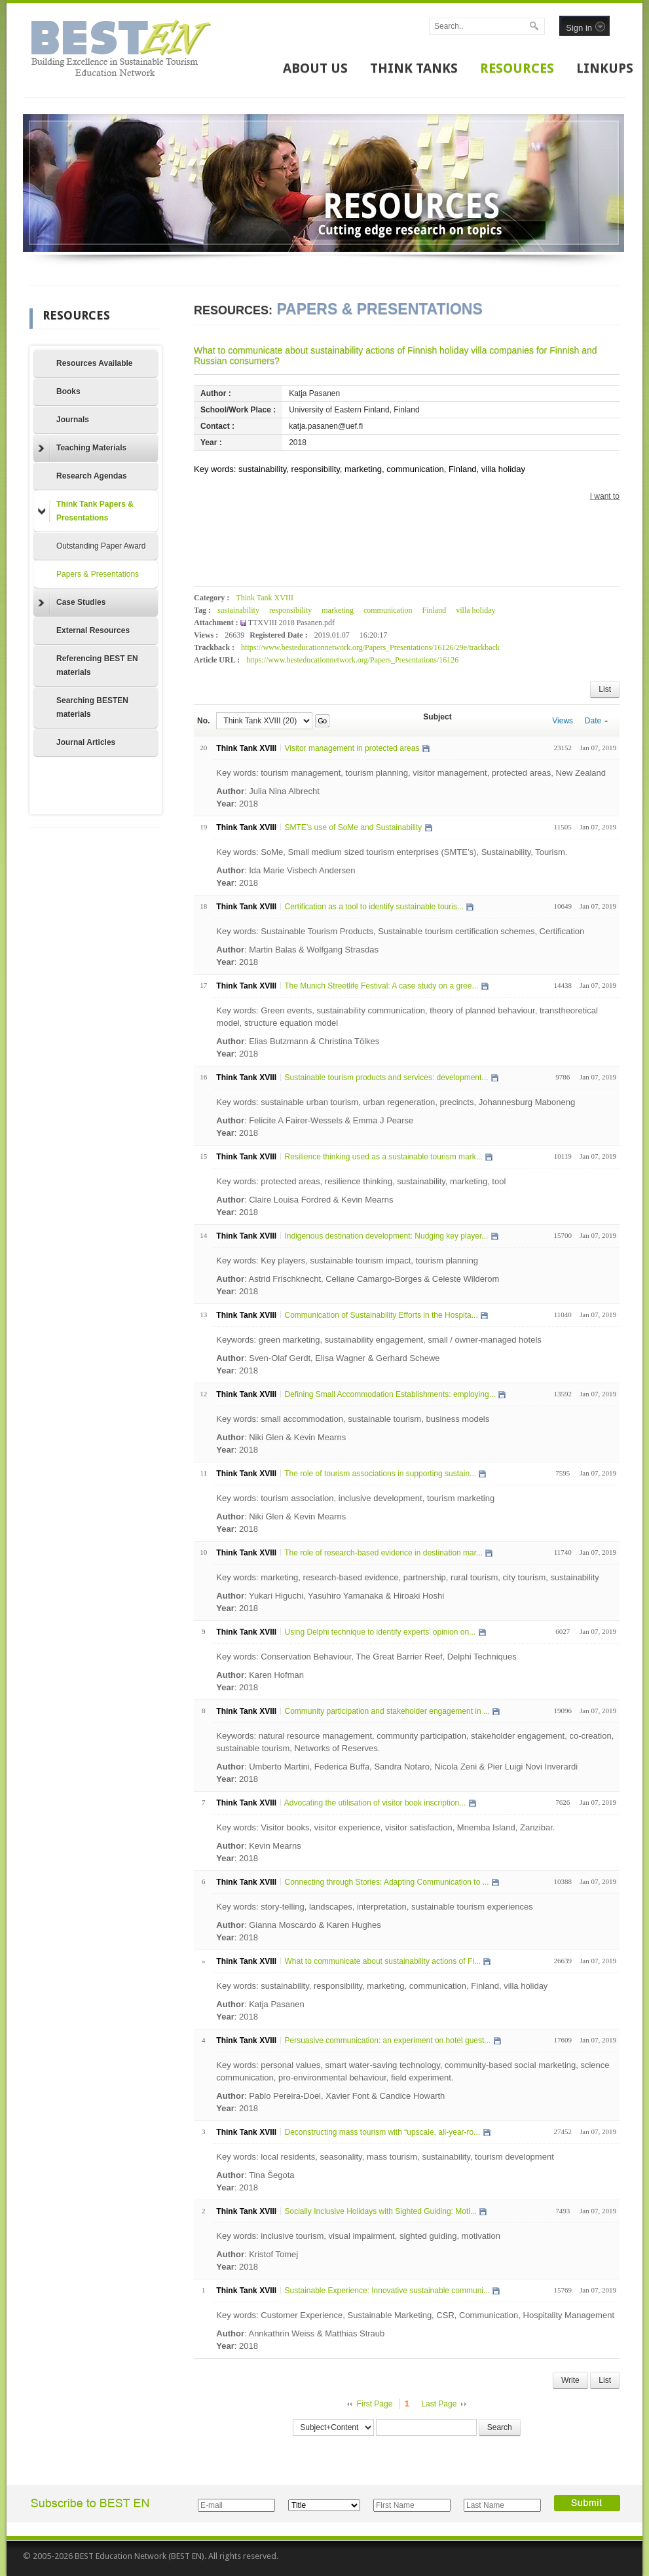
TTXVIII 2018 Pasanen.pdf (291, 622)
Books (68, 391)
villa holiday (475, 610)
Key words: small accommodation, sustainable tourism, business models (352, 1419)
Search (499, 2427)
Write (570, 2380)
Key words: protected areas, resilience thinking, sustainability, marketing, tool (361, 1181)
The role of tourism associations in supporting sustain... (380, 1473)
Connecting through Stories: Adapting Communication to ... (386, 1882)
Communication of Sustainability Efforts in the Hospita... (380, 1315)
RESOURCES (517, 68)
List (605, 689)
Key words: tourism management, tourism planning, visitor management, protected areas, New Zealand (411, 773)
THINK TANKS (414, 68)
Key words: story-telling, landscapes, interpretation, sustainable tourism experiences (374, 1907)
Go (322, 721)
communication (388, 610)
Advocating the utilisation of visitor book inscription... (375, 1802)
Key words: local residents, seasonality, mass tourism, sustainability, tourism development (384, 2157)
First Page (375, 2403)
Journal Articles (85, 742)
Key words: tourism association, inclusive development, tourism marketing (355, 1498)
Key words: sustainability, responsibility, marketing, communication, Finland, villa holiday (381, 1986)
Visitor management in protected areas (351, 748)
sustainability (238, 610)
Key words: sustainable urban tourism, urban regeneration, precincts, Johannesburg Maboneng (395, 1102)
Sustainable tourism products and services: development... (386, 1077)
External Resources (93, 630)
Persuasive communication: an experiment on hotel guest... (387, 2040)
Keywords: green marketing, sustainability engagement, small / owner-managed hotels (378, 1340)
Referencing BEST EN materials (97, 665)
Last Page (438, 2403)
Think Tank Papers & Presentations (86, 510)
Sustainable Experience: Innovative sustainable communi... (387, 2290)
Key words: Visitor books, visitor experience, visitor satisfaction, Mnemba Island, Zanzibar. (385, 1827)
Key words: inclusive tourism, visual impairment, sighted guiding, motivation (358, 2236)
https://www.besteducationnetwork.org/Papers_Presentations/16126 (352, 659)
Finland (434, 610)
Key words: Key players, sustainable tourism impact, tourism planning (347, 1260)
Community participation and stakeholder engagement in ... (387, 1711)
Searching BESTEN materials (92, 707)
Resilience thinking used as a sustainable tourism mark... (383, 1156)
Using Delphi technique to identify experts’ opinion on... (379, 1632)
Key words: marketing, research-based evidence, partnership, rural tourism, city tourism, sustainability (407, 1577)
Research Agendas (91, 476)
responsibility (290, 610)
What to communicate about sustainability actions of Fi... (382, 1961)
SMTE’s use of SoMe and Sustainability (353, 827)
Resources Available (94, 363)
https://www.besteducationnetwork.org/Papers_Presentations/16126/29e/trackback (370, 647)
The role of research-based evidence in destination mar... (383, 1552)
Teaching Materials (82, 448)
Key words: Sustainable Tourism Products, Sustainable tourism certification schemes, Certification (400, 931)
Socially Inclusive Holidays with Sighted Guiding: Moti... (380, 2211)
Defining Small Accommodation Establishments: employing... (389, 1394)
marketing (338, 610)
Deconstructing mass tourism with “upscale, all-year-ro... (382, 2132)
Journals (72, 419)
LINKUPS (604, 68)
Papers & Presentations (97, 574)
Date (596, 720)
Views (562, 720)
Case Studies (71, 603)
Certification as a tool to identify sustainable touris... (373, 906)
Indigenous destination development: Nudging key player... (386, 1236)
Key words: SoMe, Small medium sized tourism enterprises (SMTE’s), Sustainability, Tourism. (391, 852)
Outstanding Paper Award (101, 546)
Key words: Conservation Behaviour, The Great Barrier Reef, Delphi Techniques (366, 1656)
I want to (605, 496)
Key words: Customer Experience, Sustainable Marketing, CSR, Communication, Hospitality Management (415, 2315)
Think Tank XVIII (264, 597)
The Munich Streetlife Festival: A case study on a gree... (381, 985)
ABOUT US (315, 68)
